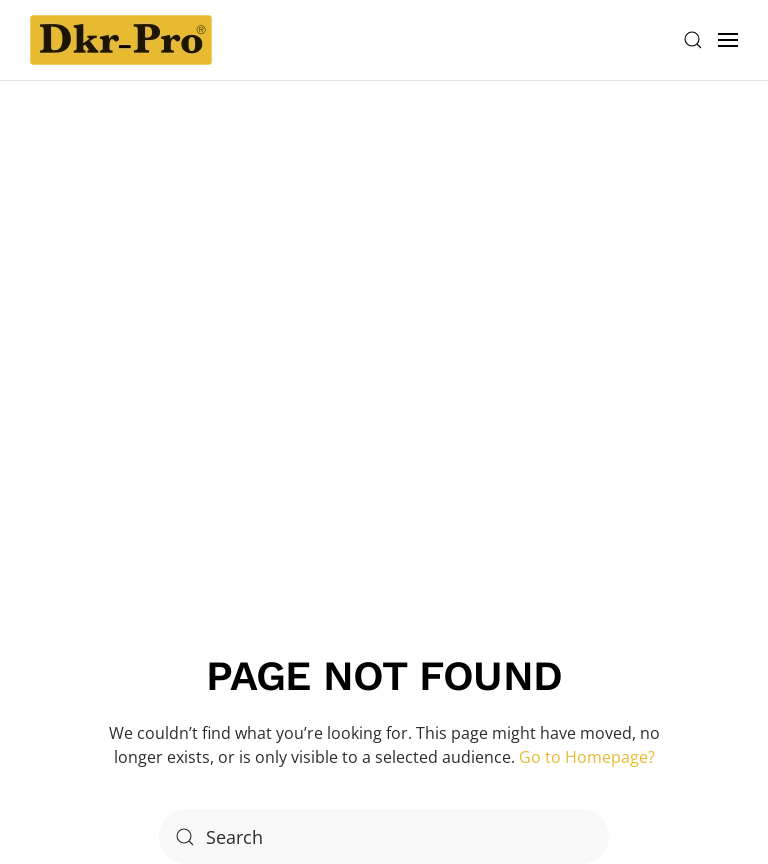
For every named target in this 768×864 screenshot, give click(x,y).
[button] (693, 40)
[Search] (384, 836)
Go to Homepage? (587, 757)
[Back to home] (121, 40)
